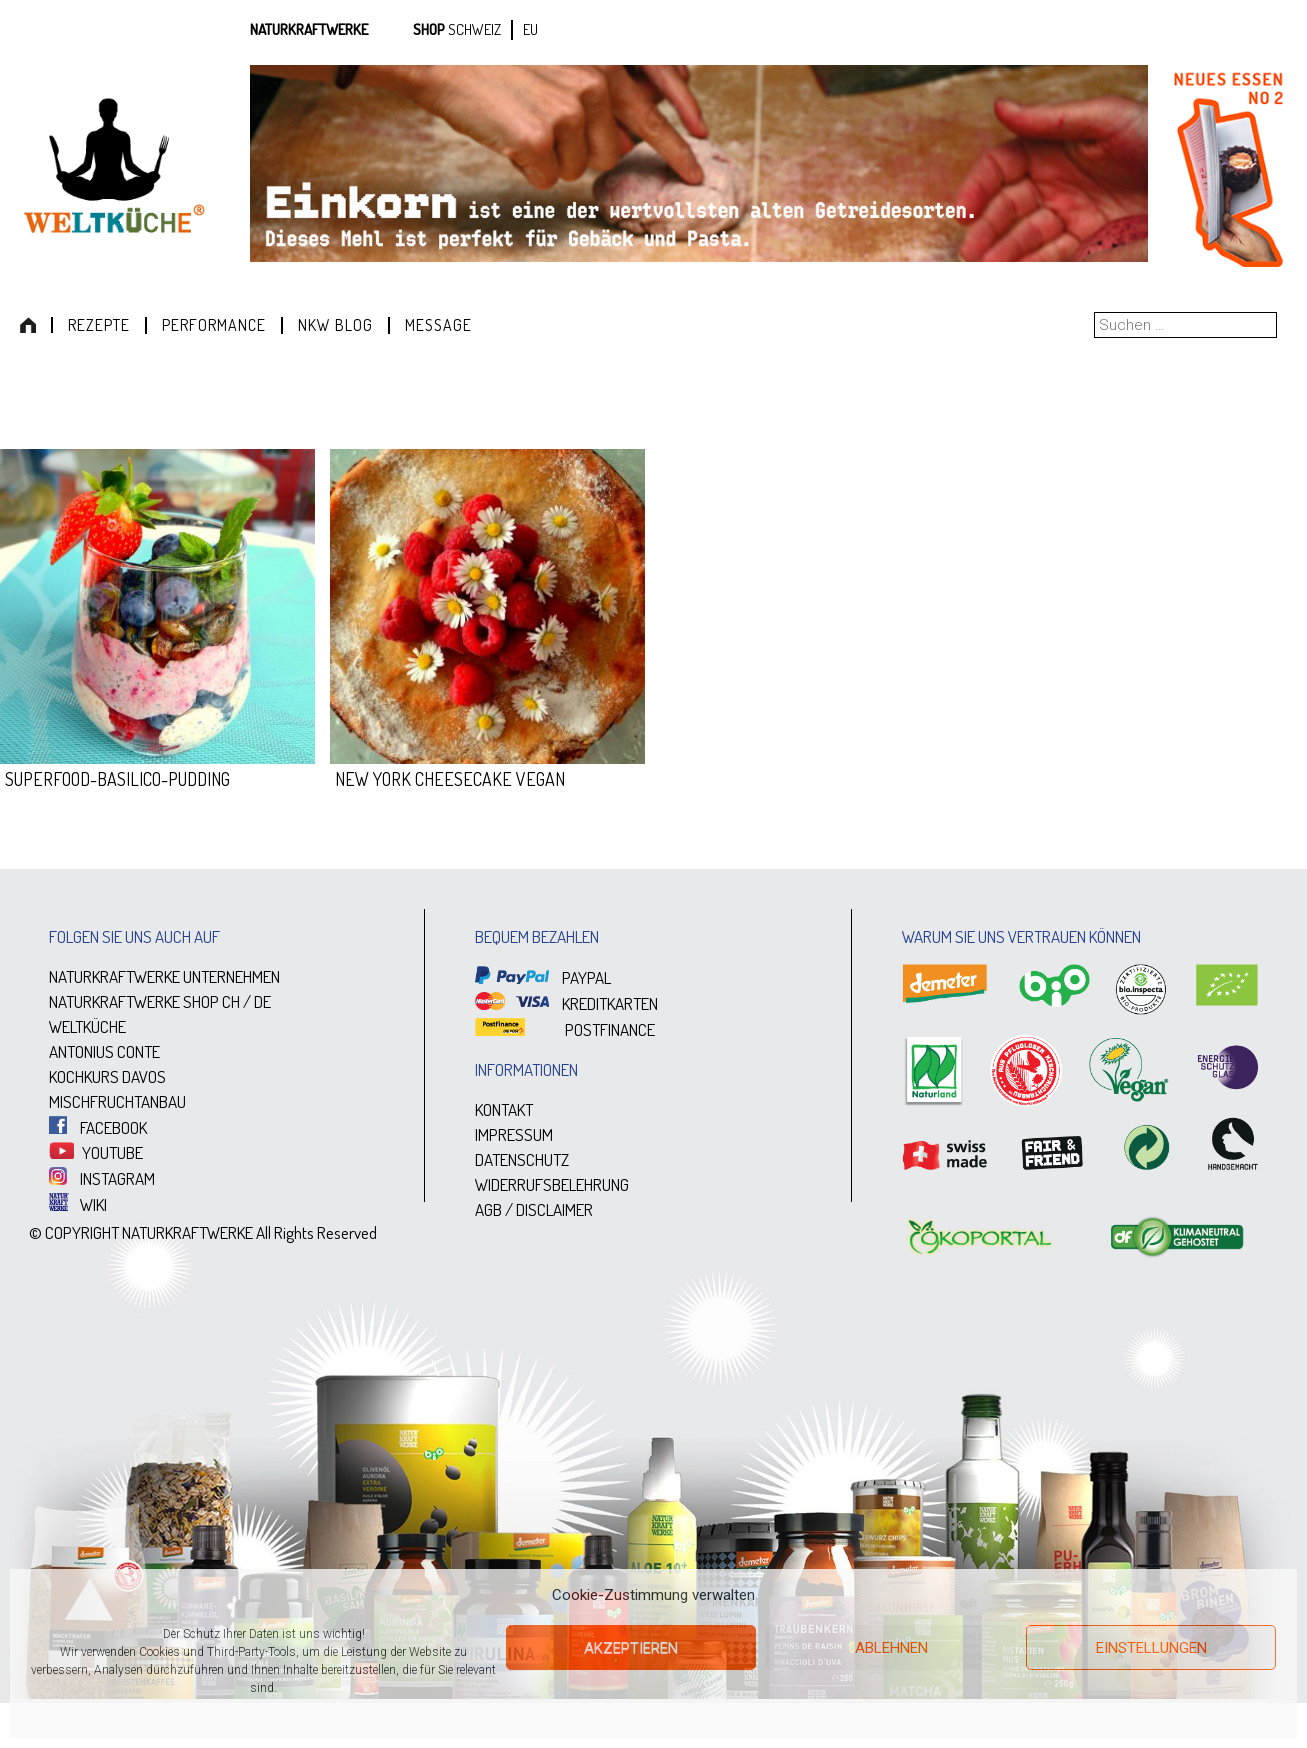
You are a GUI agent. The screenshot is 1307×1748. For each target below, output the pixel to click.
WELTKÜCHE (87, 1026)
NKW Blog (335, 325)
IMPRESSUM (514, 1134)
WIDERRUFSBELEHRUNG (552, 1184)
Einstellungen (1151, 1648)
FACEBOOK (98, 1127)
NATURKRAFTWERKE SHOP (134, 1001)
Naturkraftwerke (309, 29)
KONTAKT (504, 1109)
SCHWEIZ (474, 29)
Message (438, 325)
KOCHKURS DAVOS (107, 1076)
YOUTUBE (96, 1152)
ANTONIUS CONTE (104, 1051)
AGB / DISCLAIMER (534, 1209)
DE (262, 1001)
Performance (214, 325)
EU (530, 29)
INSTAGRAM (102, 1178)
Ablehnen (891, 1648)
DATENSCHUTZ (522, 1159)
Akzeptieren (631, 1648)
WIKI (78, 1204)
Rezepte (99, 325)
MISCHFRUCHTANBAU (117, 1101)
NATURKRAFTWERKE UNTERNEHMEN (164, 976)
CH (231, 1001)
